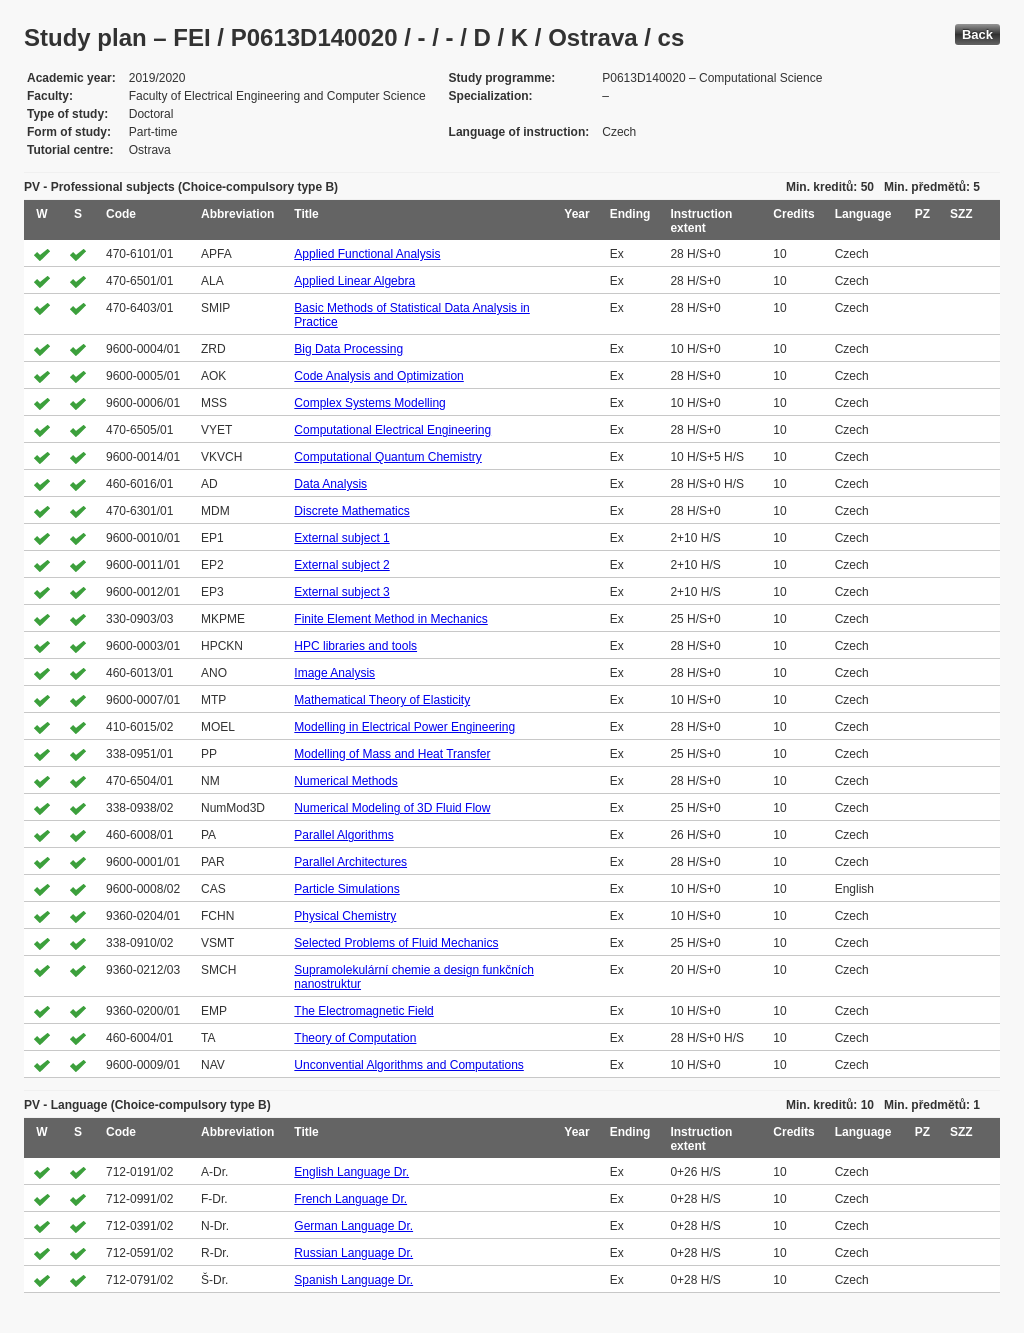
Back (977, 34)
